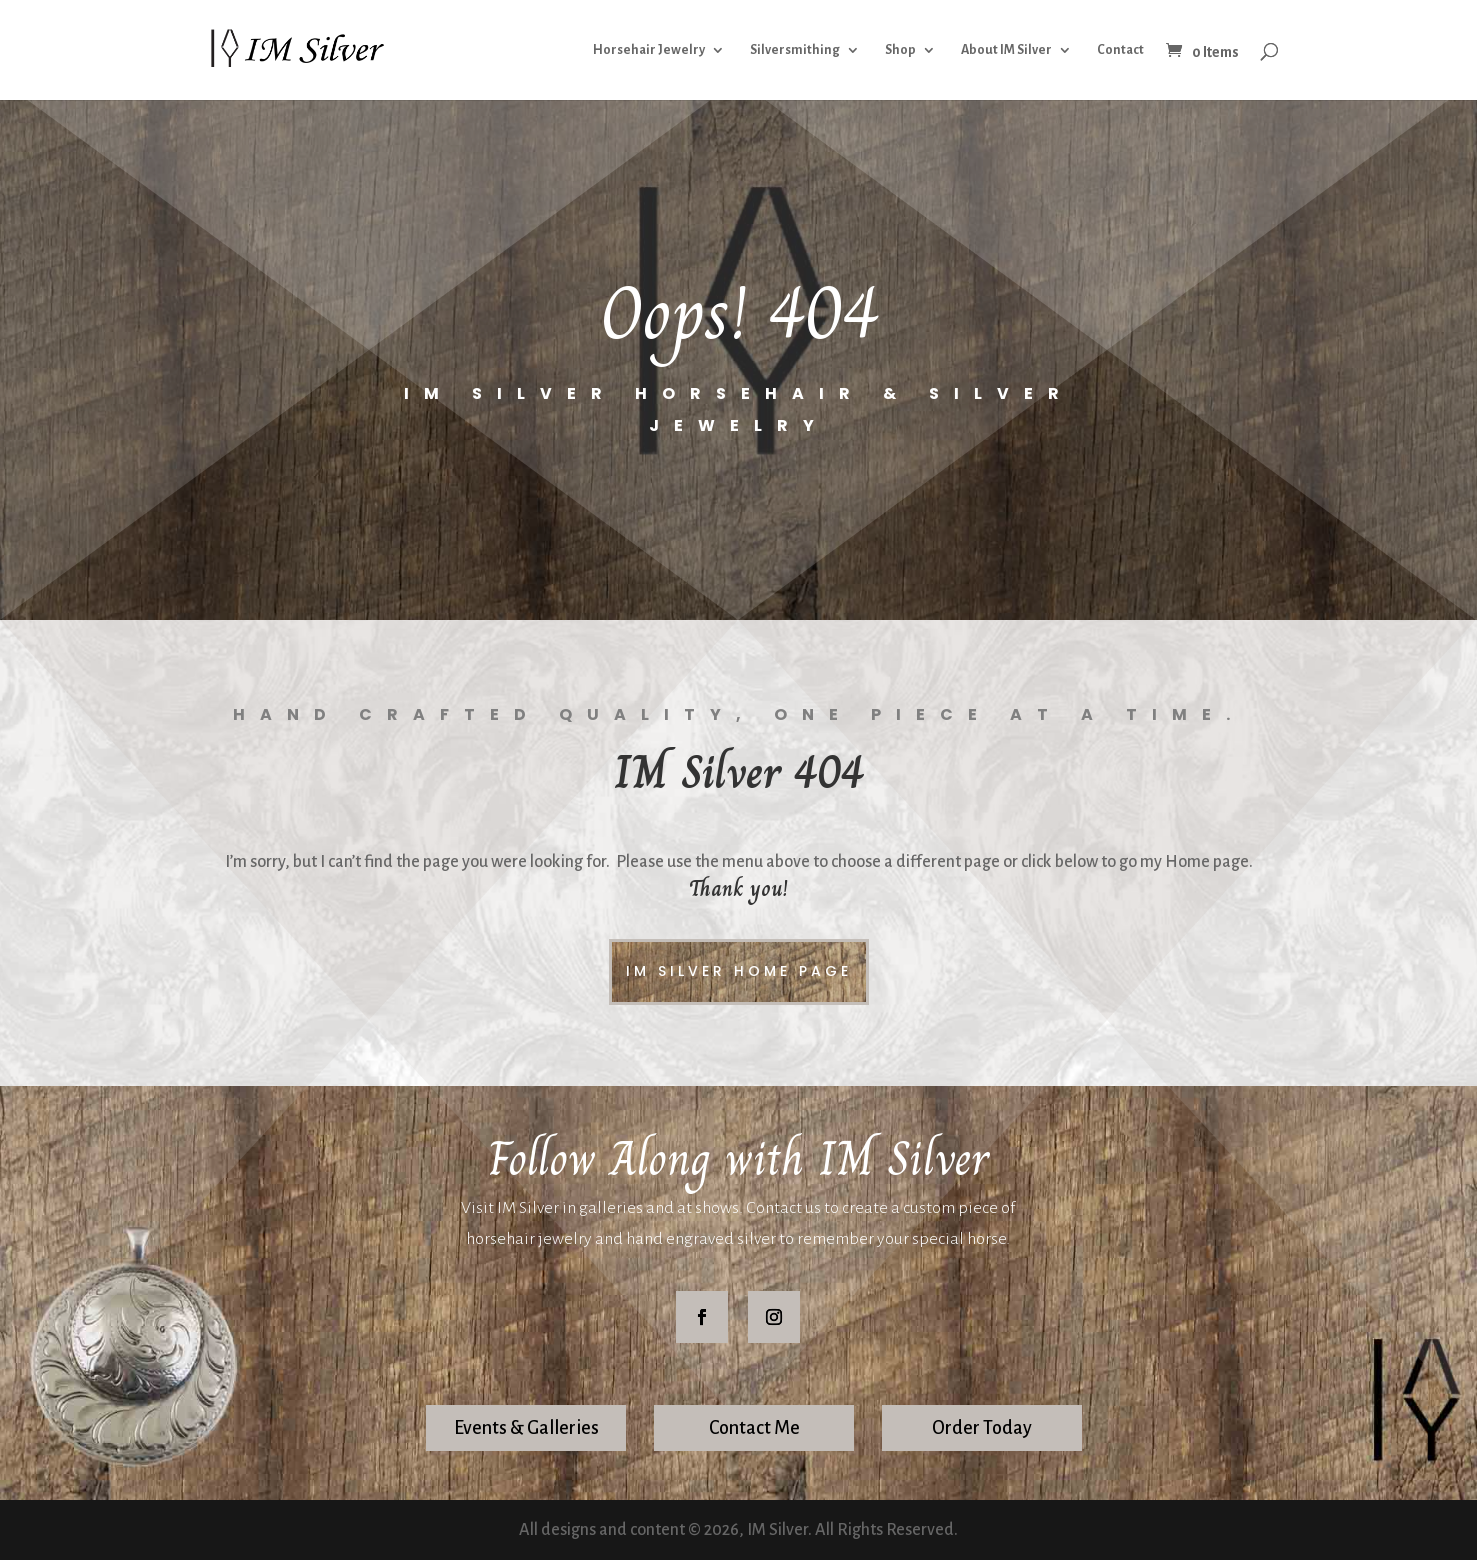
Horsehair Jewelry (649, 50)
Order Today (982, 1428)
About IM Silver (1006, 50)
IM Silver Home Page (739, 971)
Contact (1120, 50)
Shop (900, 50)
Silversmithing (795, 50)
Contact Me (754, 1428)
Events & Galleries (526, 1428)
